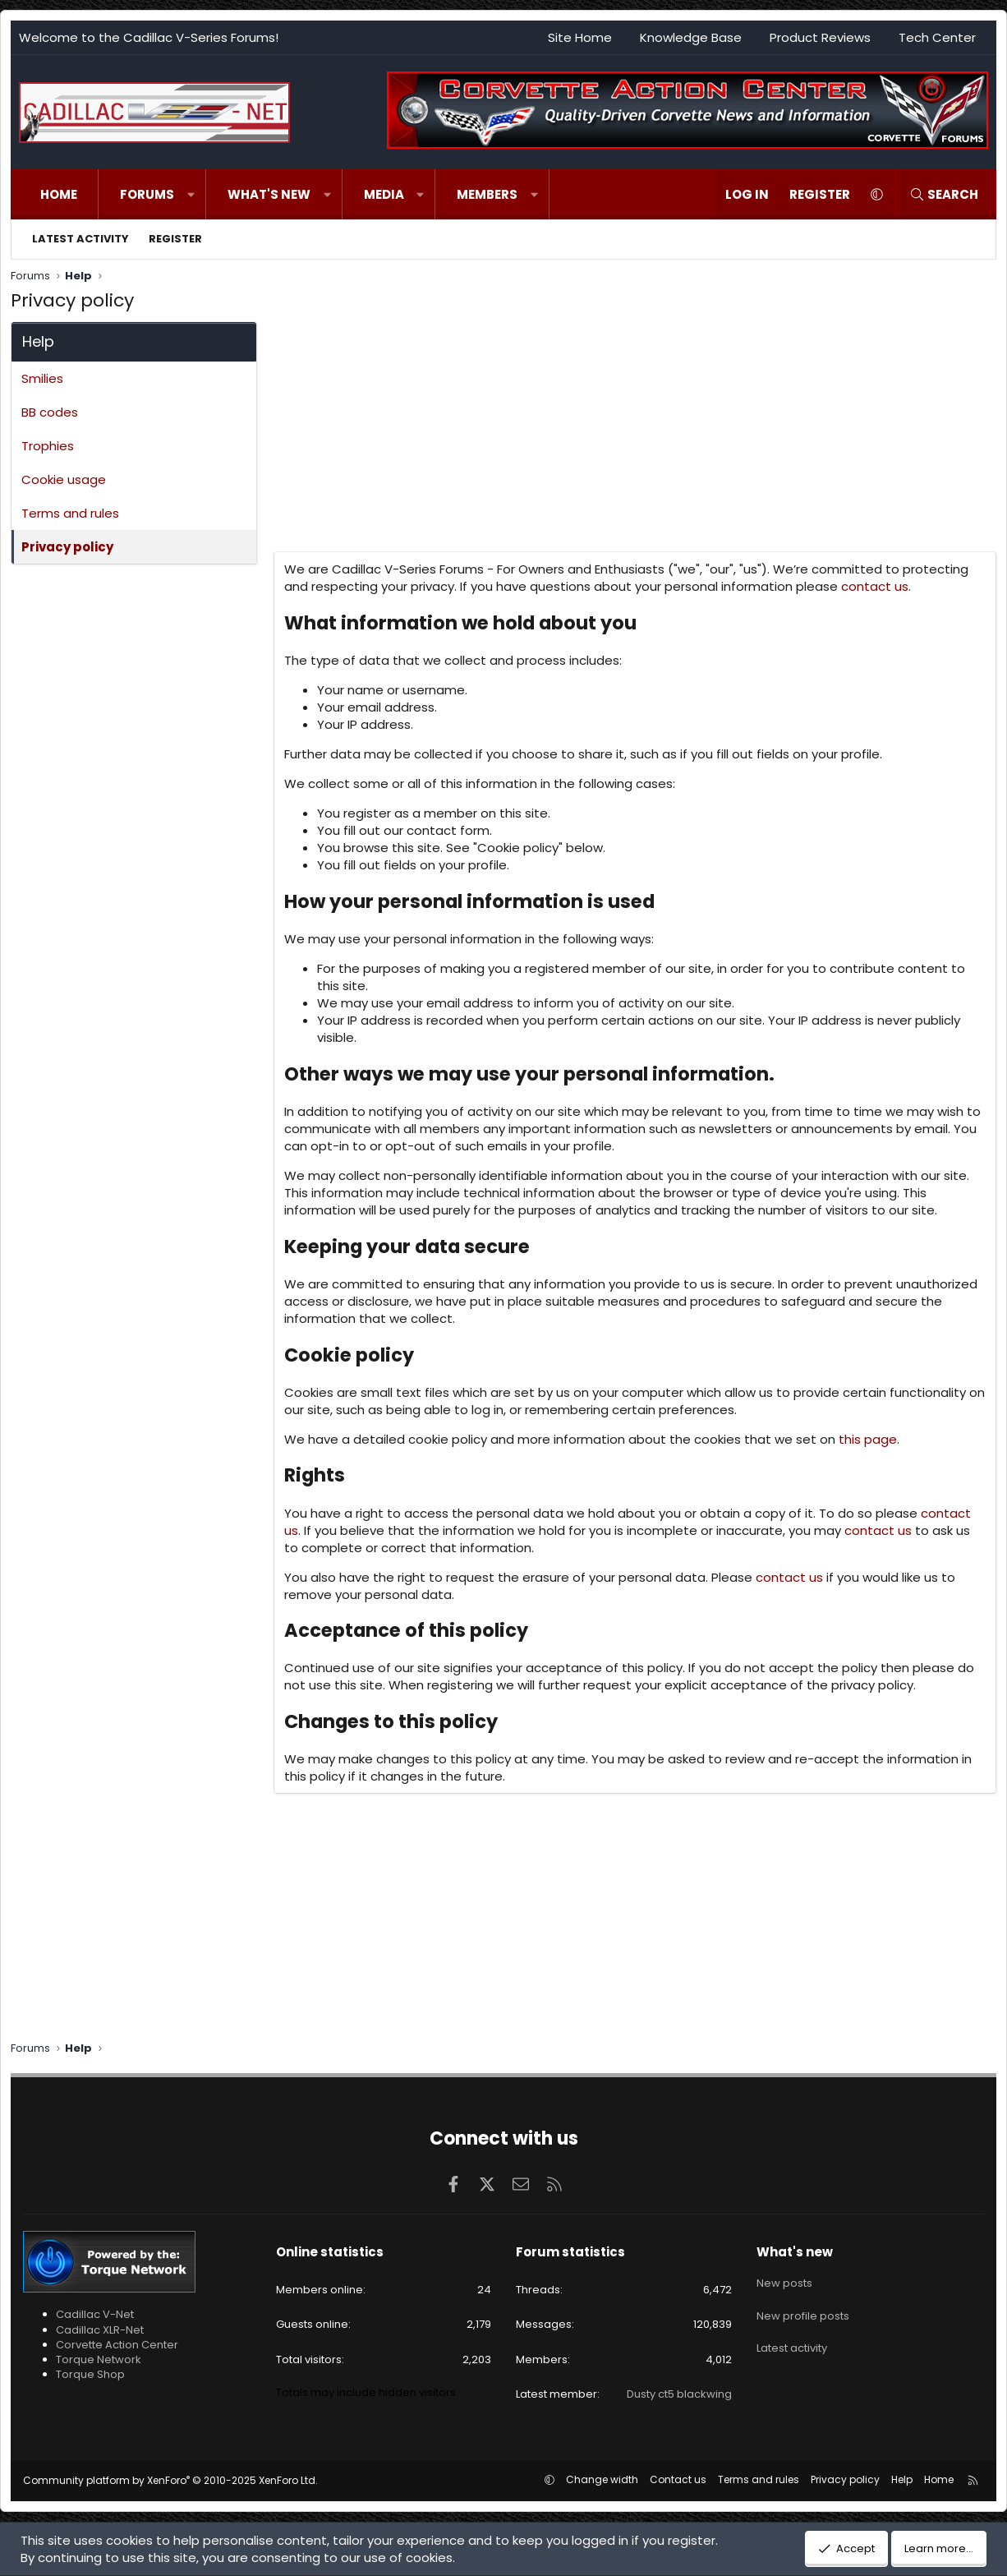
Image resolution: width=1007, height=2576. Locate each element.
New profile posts (802, 2309)
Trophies (47, 445)
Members (487, 194)
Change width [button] (602, 2479)
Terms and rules (70, 513)
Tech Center (937, 37)
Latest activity (80, 239)
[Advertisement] (633, 436)
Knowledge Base (691, 37)
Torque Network (98, 2359)
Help (902, 2479)
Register (175, 239)
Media (384, 194)
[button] (191, 194)
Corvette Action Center (117, 2345)
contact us (874, 586)
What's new (269, 194)
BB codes (49, 412)
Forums (147, 194)
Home (58, 194)
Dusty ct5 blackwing (679, 2394)
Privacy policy (67, 546)
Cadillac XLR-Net (100, 2330)
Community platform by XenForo (170, 2480)
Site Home (580, 37)
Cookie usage (63, 479)
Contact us (678, 2479)
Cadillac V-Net (95, 2314)
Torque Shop (90, 2374)
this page (868, 1439)
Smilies (42, 378)
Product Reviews (820, 37)
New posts (784, 2280)
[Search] (943, 194)
